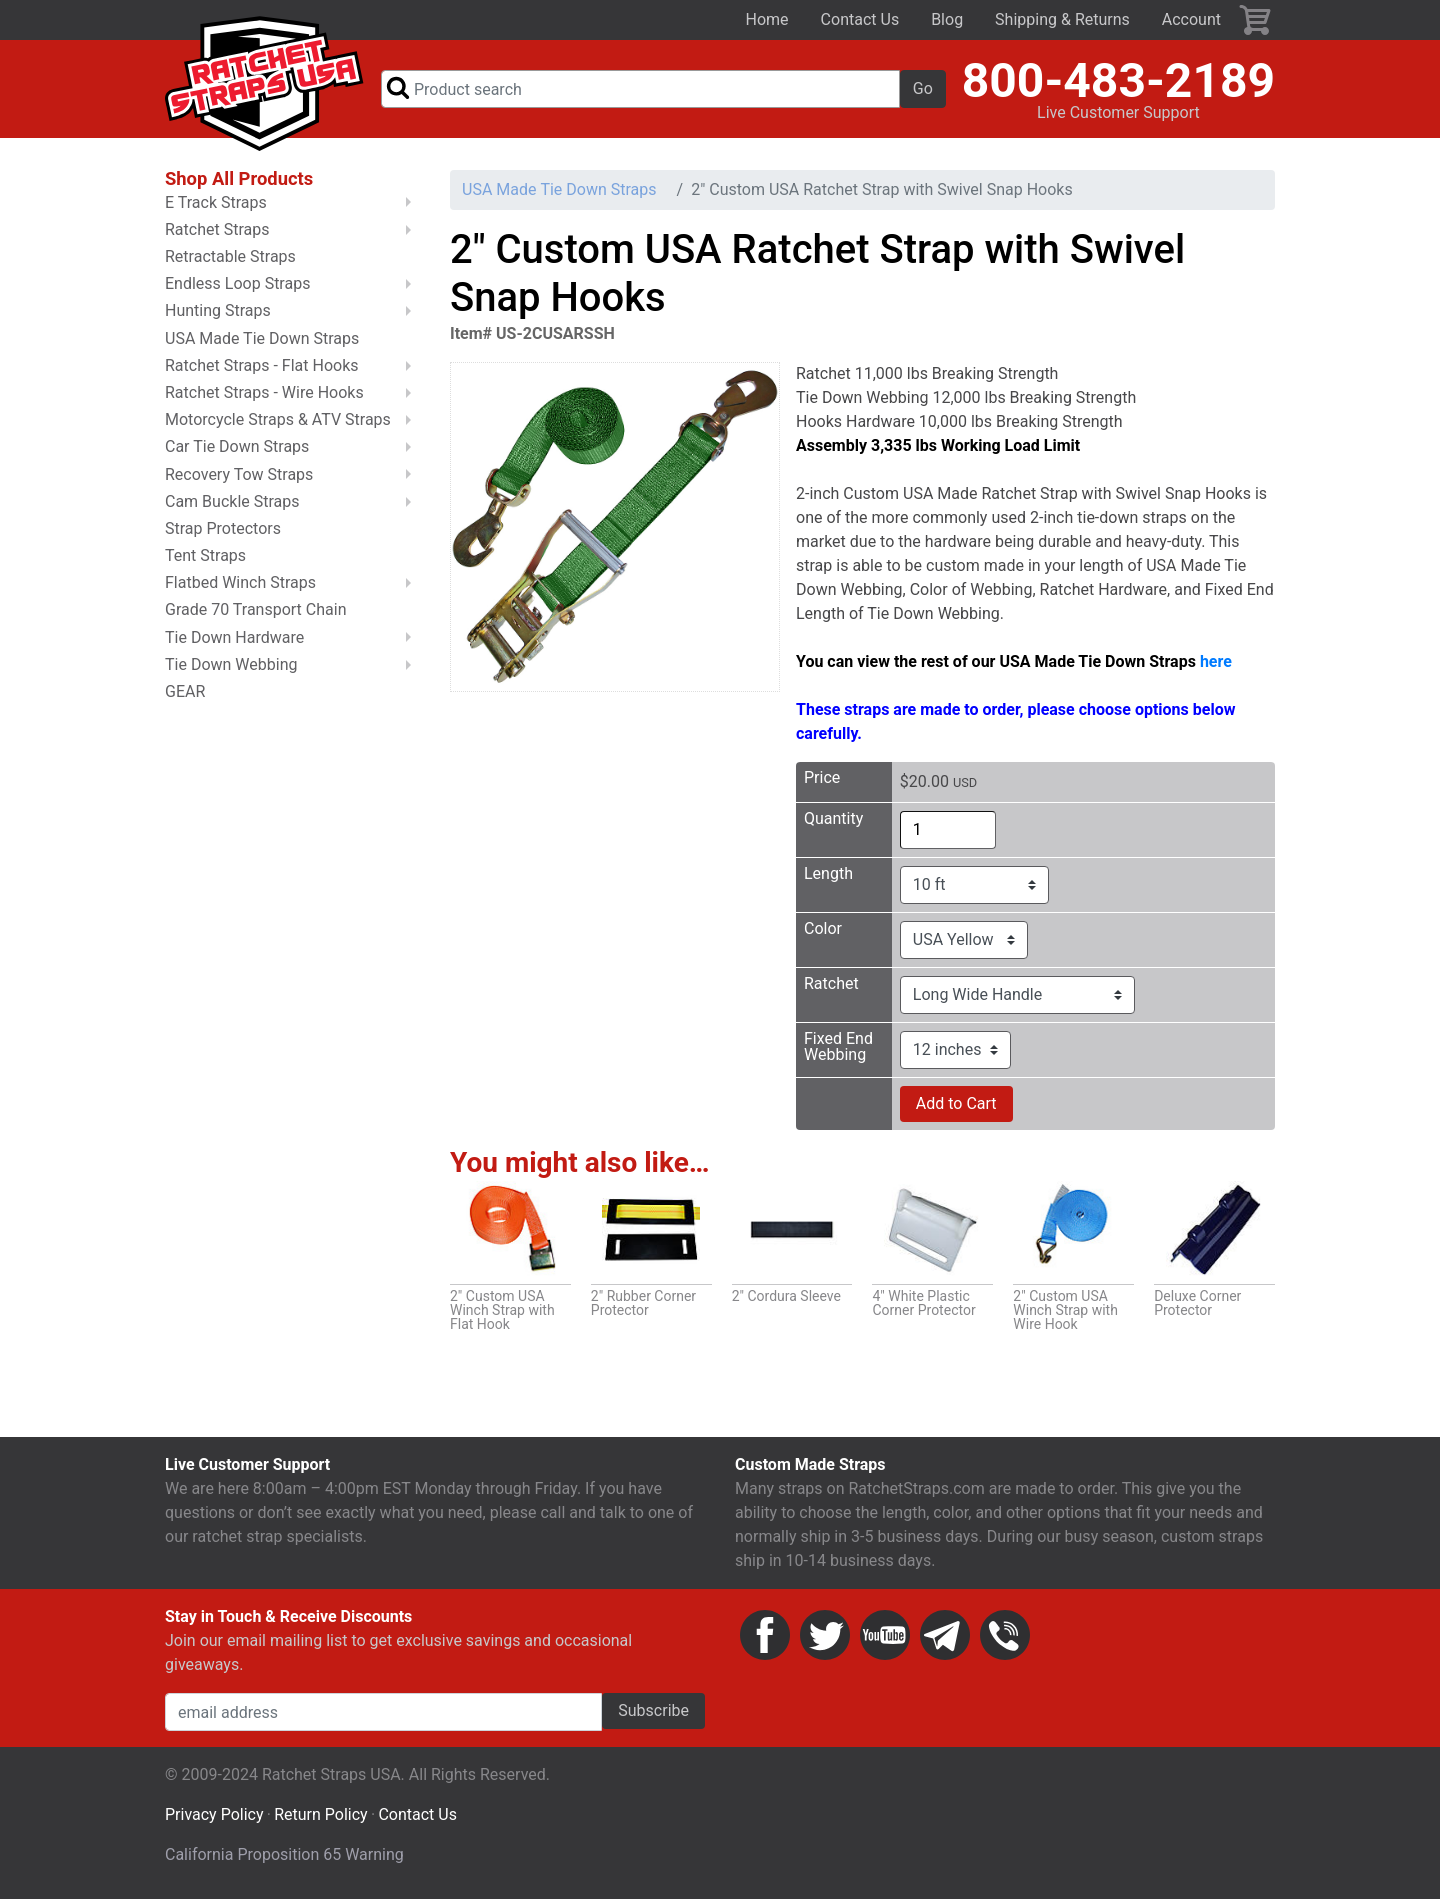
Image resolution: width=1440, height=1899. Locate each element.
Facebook (765, 1635)
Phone (1005, 1635)
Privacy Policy (214, 1814)
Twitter (825, 1635)
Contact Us (860, 19)
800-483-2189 (1118, 80)
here (1216, 661)
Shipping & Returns (1062, 19)
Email (945, 1635)
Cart (1256, 20)
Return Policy (320, 1814)
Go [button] (923, 88)
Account (1191, 19)
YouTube (885, 1635)
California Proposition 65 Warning (284, 1854)
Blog (947, 19)
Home (767, 19)
